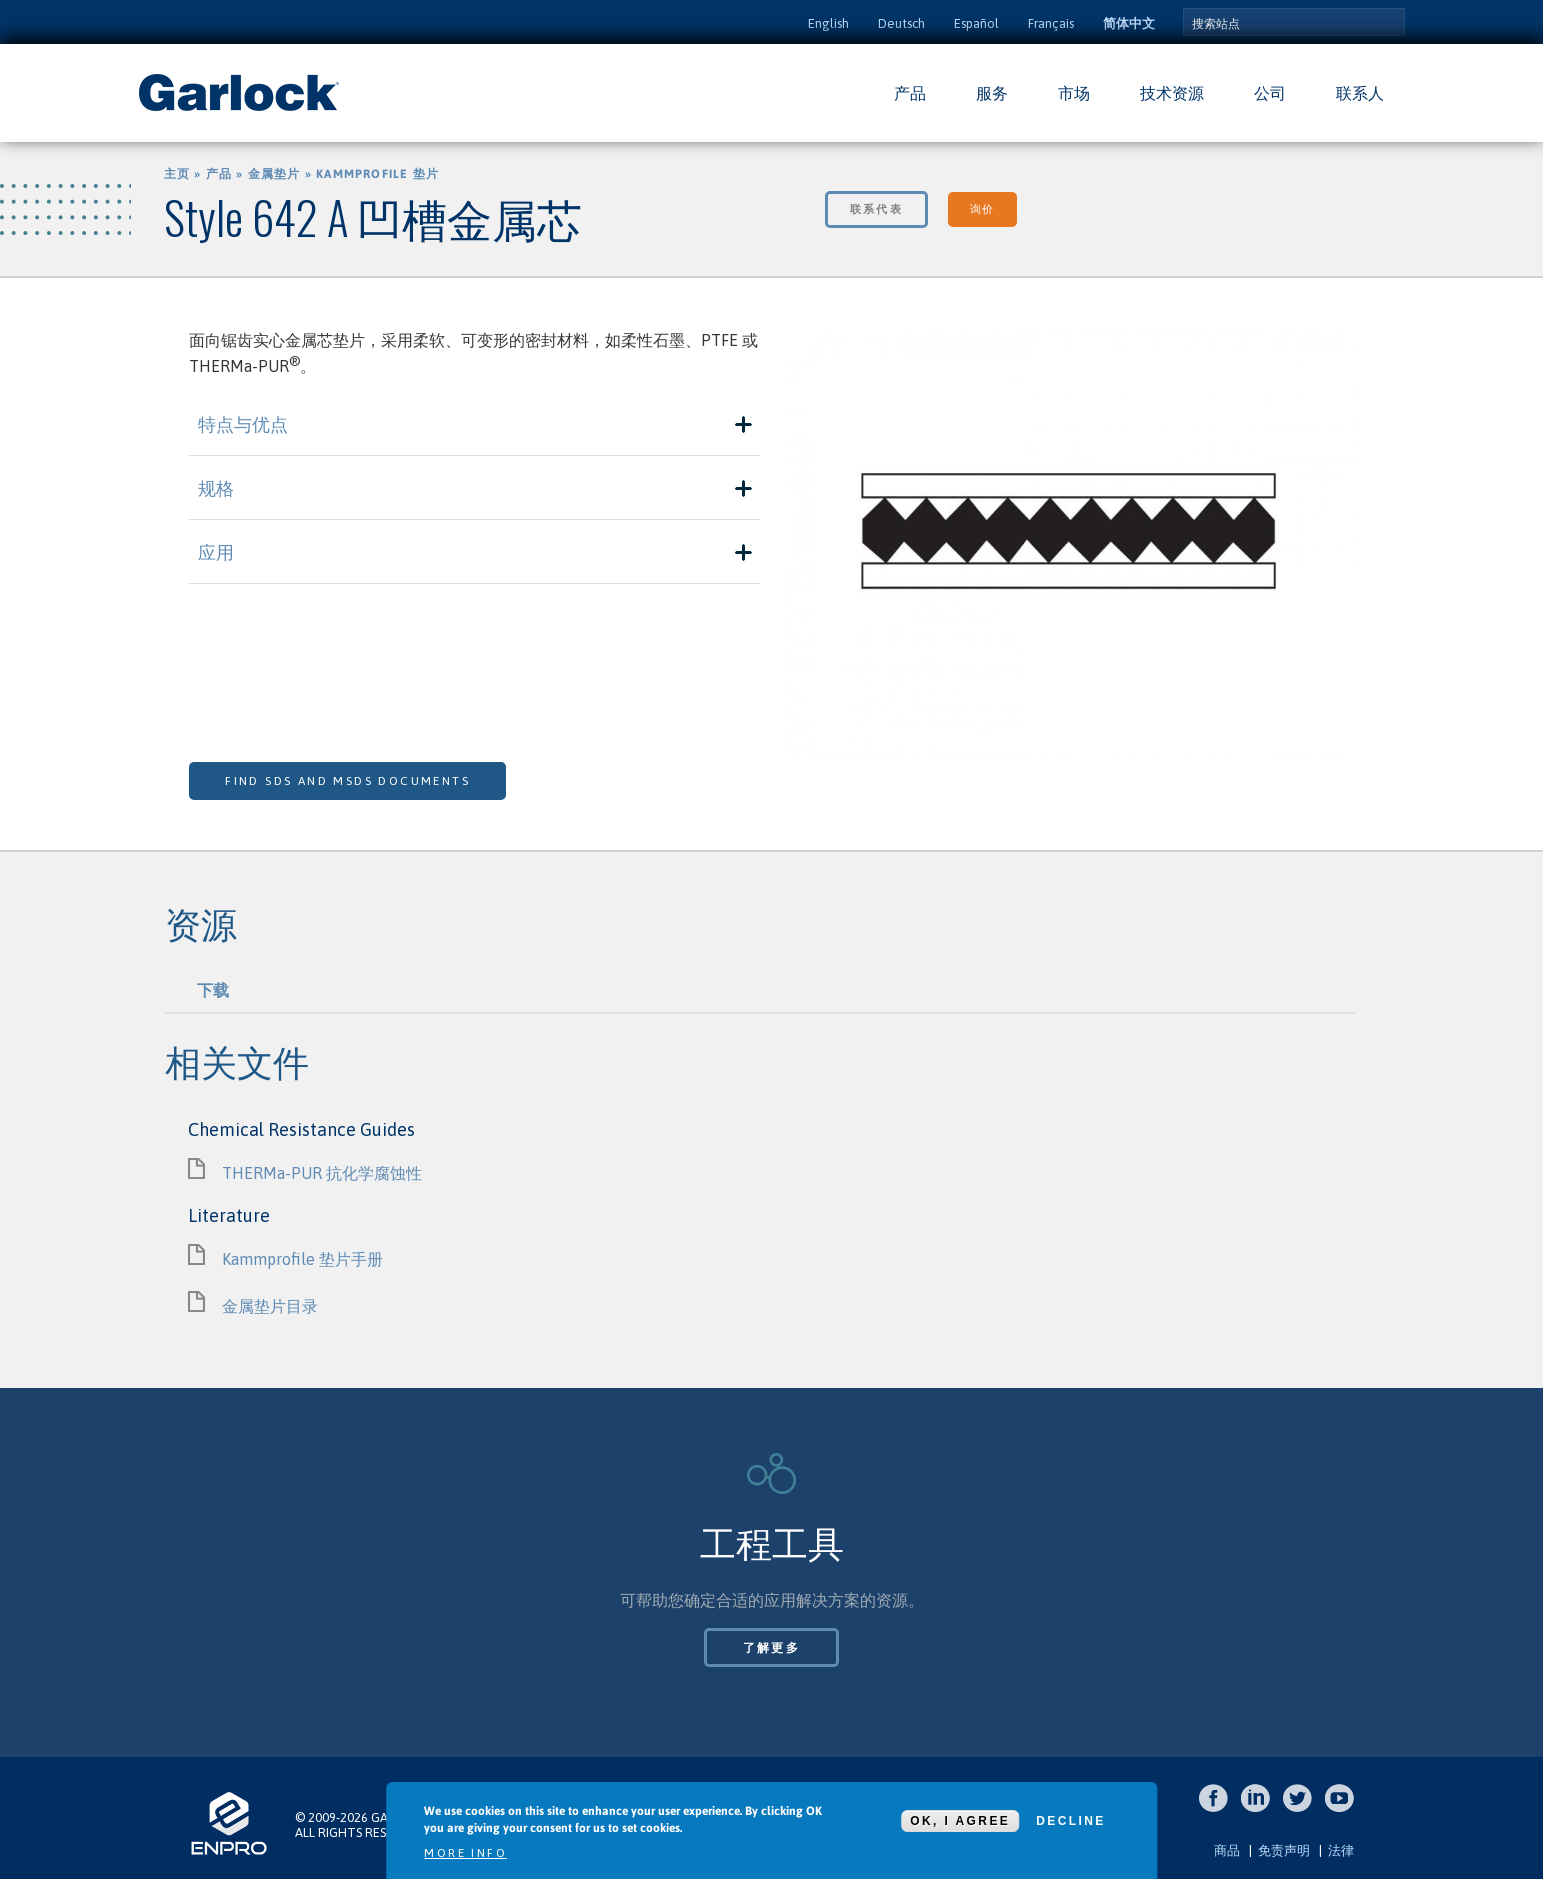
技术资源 (1172, 93)
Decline (1070, 1821)
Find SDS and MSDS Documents (347, 781)
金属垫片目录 (270, 1306)
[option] (1068, 545)
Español (976, 23)
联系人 (1360, 93)
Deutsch (901, 23)
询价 (982, 209)
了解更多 (772, 1648)
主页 (177, 174)
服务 (992, 93)
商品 (1227, 1850)
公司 (1270, 93)
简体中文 (1129, 23)
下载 (213, 990)
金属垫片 (274, 174)
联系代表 (876, 209)
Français (1051, 23)
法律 (1341, 1850)
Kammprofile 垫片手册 (302, 1259)
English (828, 23)
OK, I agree (960, 1821)
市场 (1074, 93)
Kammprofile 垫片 (377, 174)
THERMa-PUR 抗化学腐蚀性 (322, 1173)
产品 (910, 93)
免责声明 (1284, 1850)
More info (465, 1853)
